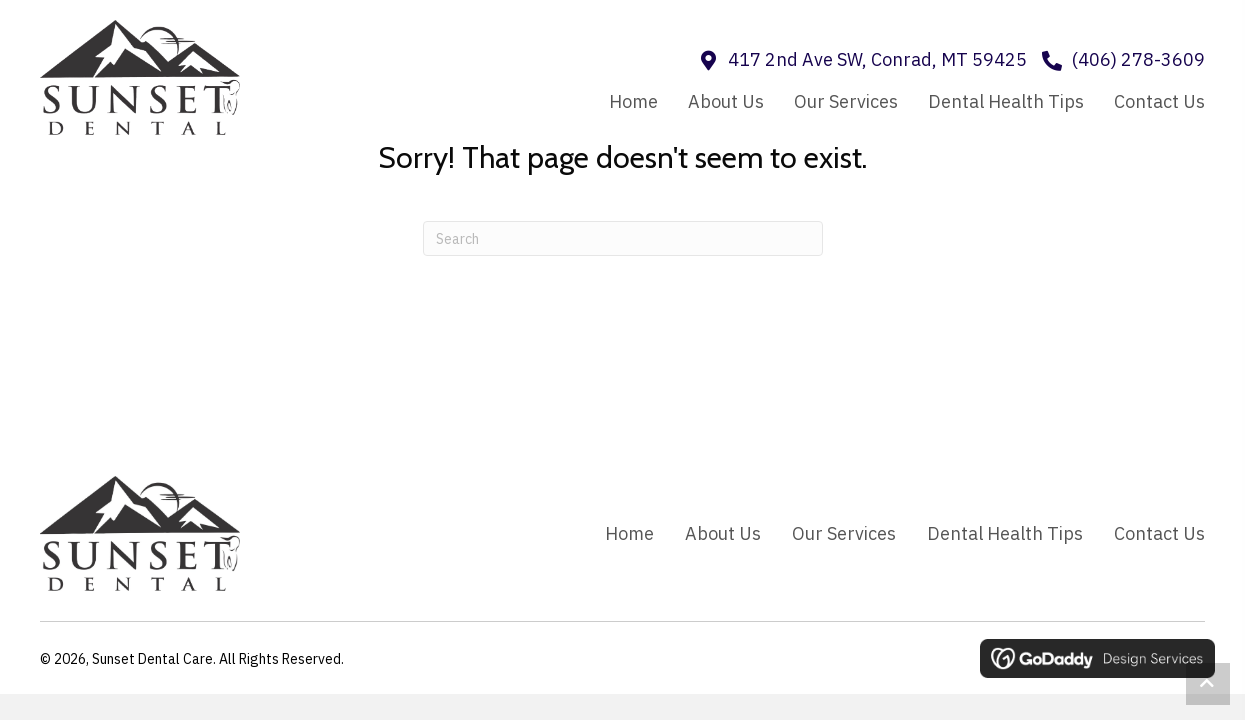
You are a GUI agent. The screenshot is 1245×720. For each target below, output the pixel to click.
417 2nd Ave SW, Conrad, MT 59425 (877, 59)
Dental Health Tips (1005, 533)
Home (629, 533)
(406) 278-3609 (1138, 59)
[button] (1208, 684)
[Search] (623, 238)
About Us (723, 533)
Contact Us (1159, 533)
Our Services (844, 533)
